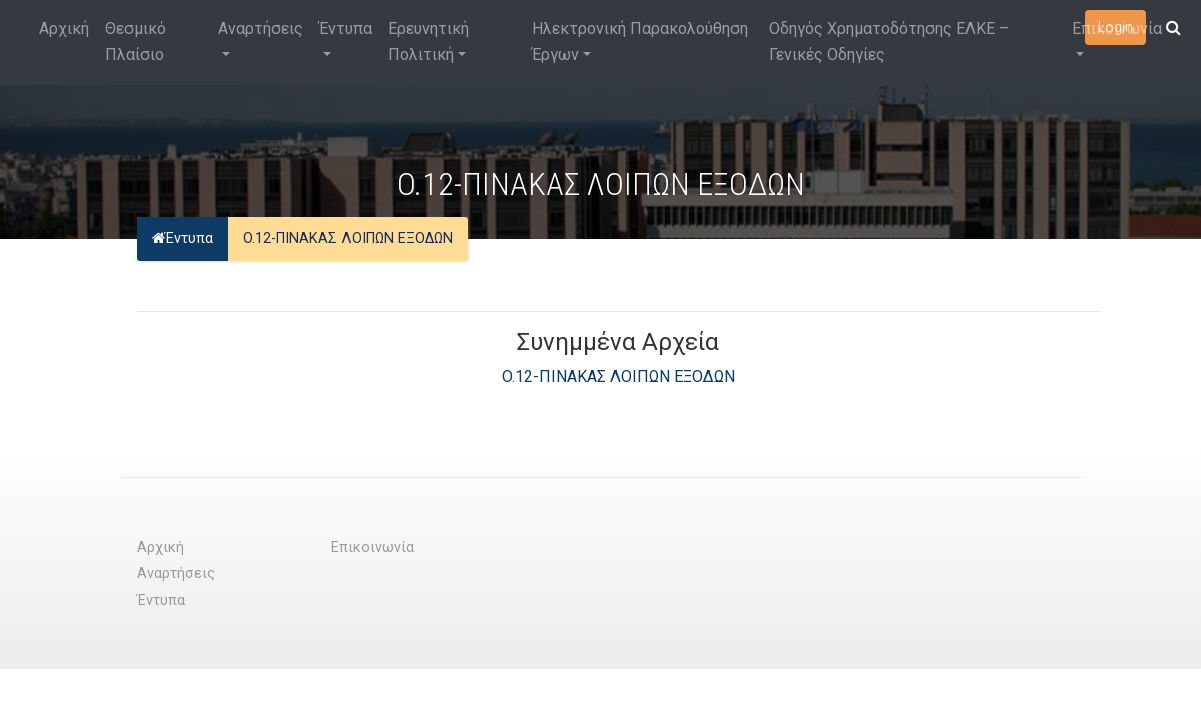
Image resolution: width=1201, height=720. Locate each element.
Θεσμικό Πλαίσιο (135, 41)
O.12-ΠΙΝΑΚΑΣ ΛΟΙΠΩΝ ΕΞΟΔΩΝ (618, 376)
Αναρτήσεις (260, 28)
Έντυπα (345, 28)
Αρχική (64, 28)
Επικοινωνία (1117, 28)
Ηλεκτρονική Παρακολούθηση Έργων (640, 41)
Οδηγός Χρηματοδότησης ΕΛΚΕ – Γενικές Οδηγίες (889, 41)
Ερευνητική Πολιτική (428, 41)
